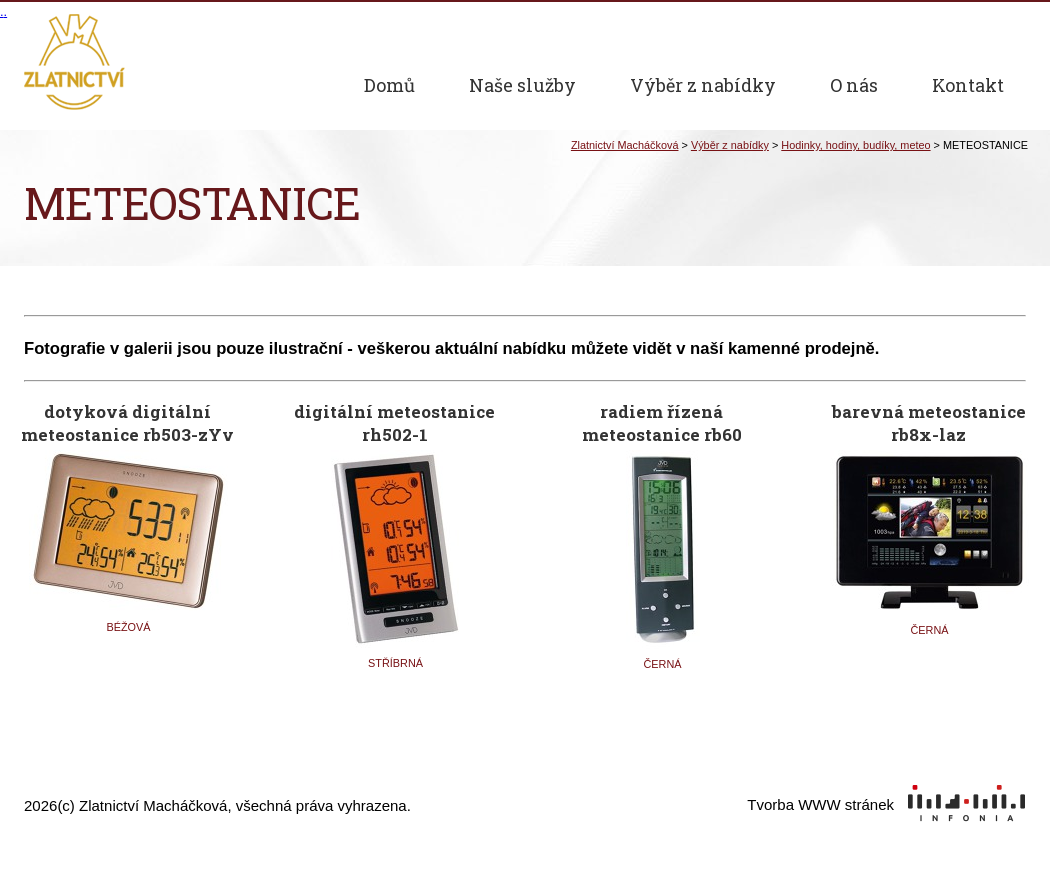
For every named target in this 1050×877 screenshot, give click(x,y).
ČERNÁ (662, 664)
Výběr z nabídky (730, 145)
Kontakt (968, 85)
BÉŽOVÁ (128, 627)
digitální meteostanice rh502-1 (394, 419)
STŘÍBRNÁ (395, 663)
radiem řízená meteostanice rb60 (662, 419)
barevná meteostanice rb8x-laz (929, 419)
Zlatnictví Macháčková (625, 145)
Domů (389, 85)
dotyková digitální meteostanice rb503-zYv (127, 419)
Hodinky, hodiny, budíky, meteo (855, 145)
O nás (854, 85)
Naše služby (522, 85)
